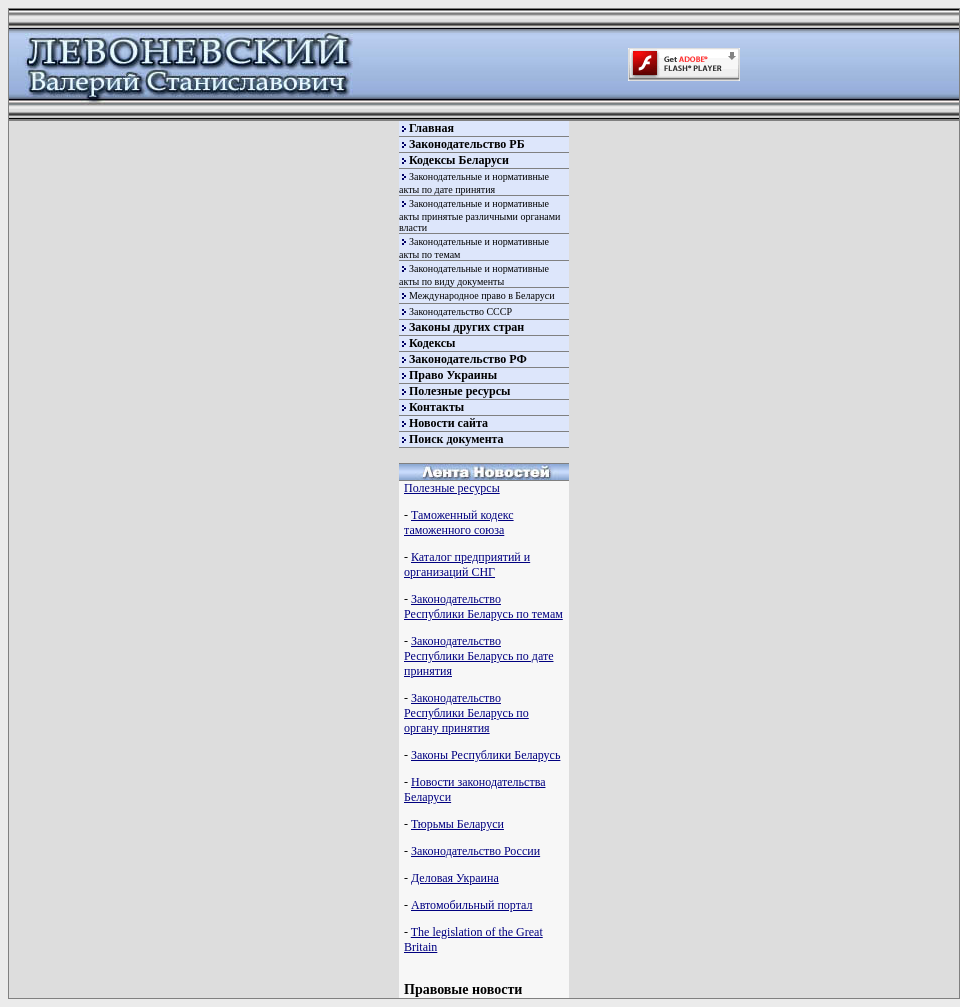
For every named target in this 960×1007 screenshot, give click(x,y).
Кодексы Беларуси (459, 160)
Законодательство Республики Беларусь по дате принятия (478, 656)
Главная (431, 128)
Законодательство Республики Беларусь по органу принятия (466, 713)
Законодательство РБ (467, 144)
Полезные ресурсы (459, 391)
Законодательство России (475, 851)
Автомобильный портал (471, 905)
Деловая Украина (455, 878)
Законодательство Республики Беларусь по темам (483, 606)
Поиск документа (456, 439)
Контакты (436, 407)
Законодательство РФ (468, 359)
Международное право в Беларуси (482, 295)
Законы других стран (466, 327)
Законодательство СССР (460, 311)
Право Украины (453, 375)
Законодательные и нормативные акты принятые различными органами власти (479, 215)
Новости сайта (448, 423)
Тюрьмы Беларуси (457, 824)
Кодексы (432, 343)
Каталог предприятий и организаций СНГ (467, 564)
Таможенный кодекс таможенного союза (459, 522)
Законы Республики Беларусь (485, 755)
